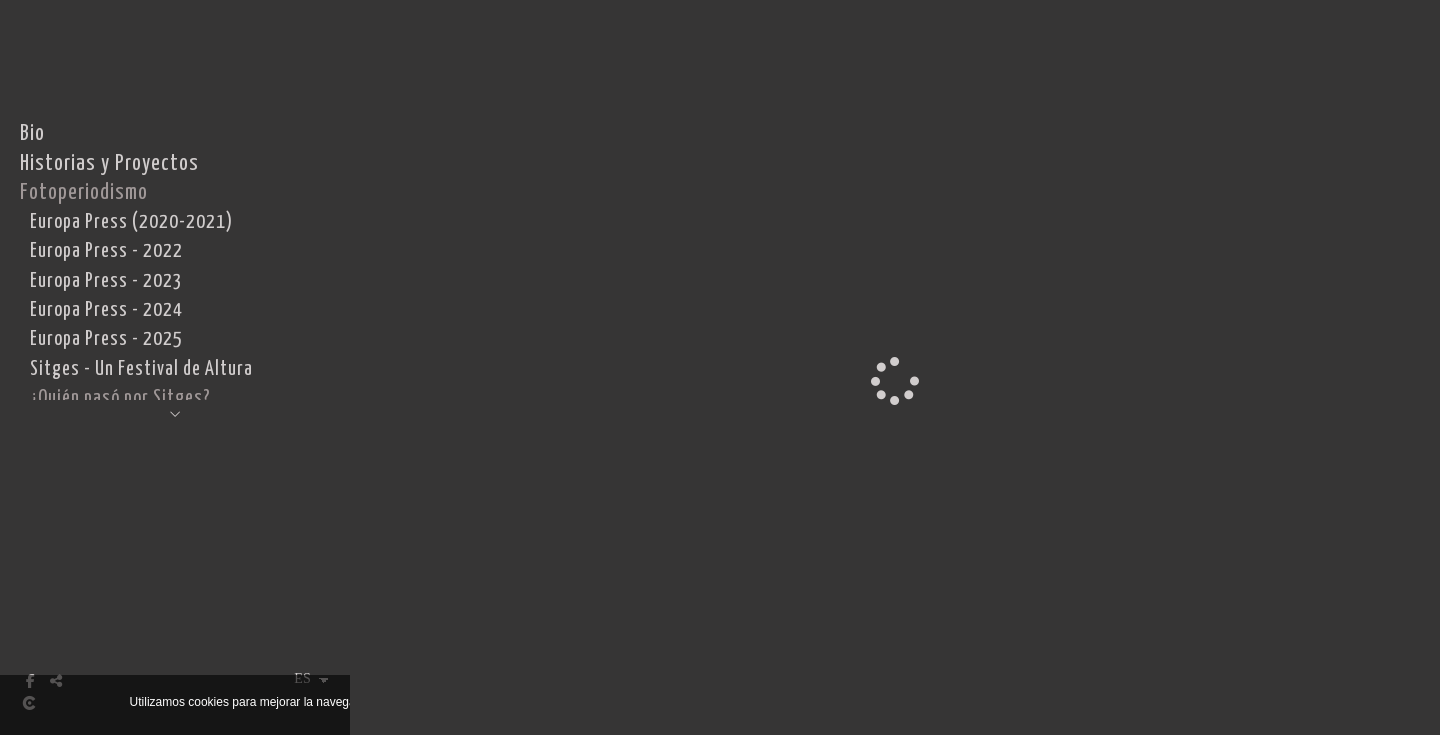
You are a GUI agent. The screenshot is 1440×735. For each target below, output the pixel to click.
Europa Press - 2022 (106, 251)
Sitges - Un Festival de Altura (141, 369)
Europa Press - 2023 (106, 281)
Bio (32, 134)
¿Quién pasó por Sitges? (120, 398)
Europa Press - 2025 (106, 339)
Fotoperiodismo (84, 193)
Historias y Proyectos (109, 164)
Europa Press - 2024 (106, 310)
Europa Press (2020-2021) (131, 222)
